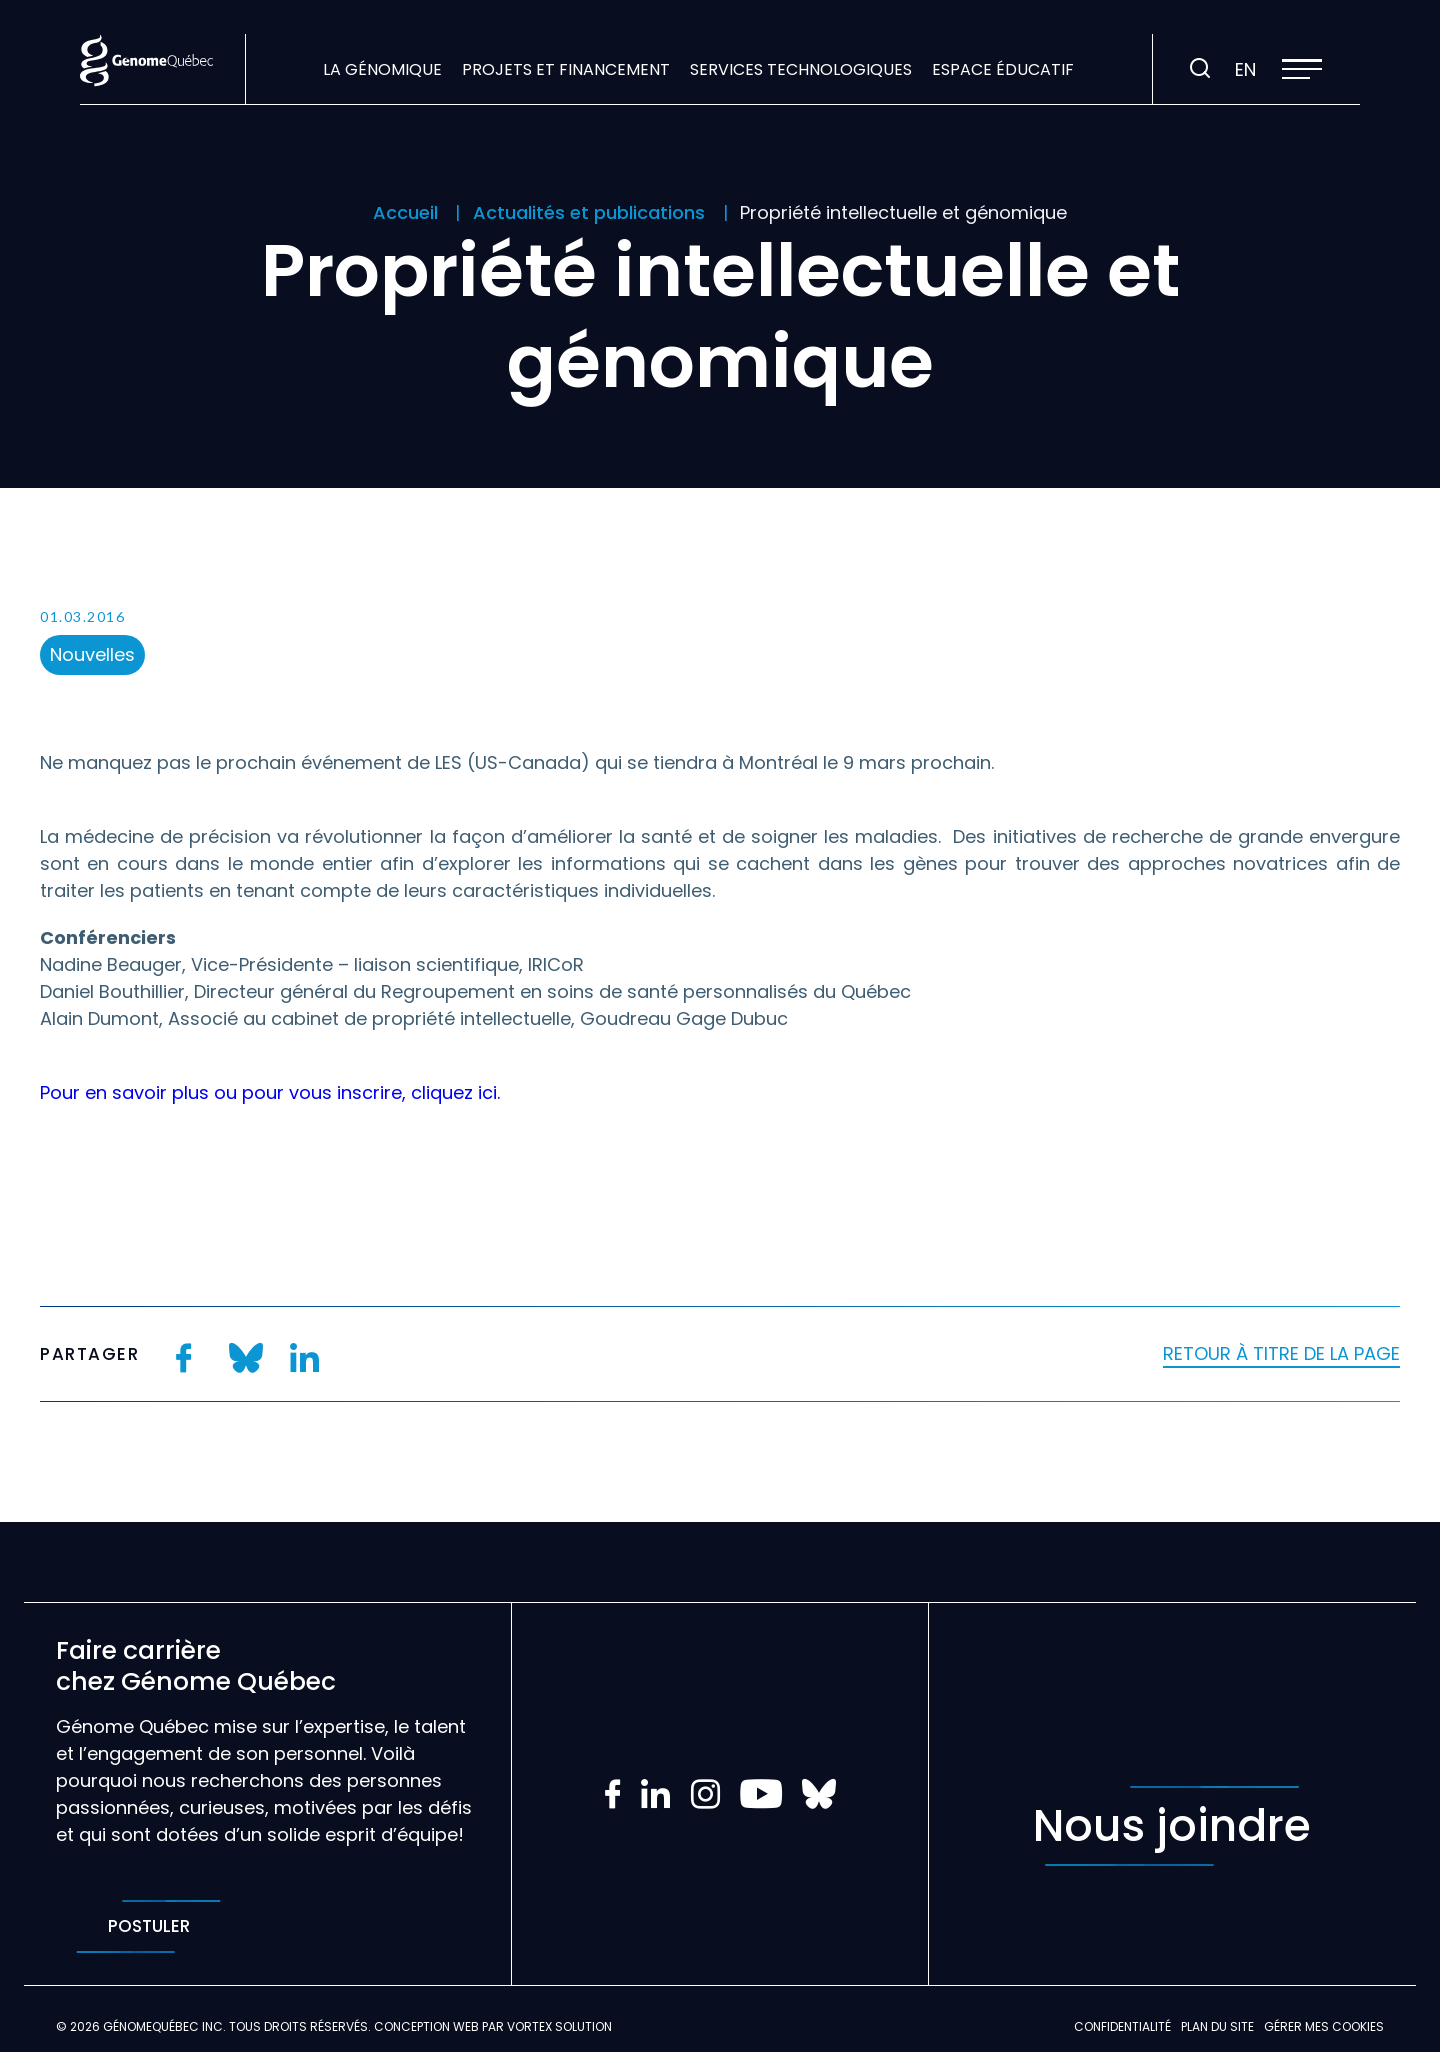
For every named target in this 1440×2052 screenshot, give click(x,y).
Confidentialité (1122, 2026)
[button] (1302, 69)
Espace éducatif (1003, 69)
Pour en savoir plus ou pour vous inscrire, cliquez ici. (270, 1092)
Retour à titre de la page (1281, 1353)
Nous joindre (1172, 1826)
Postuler (148, 1926)
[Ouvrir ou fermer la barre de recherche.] (1200, 69)
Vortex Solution (559, 2026)
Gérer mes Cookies (1324, 2026)
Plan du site (1217, 2026)
